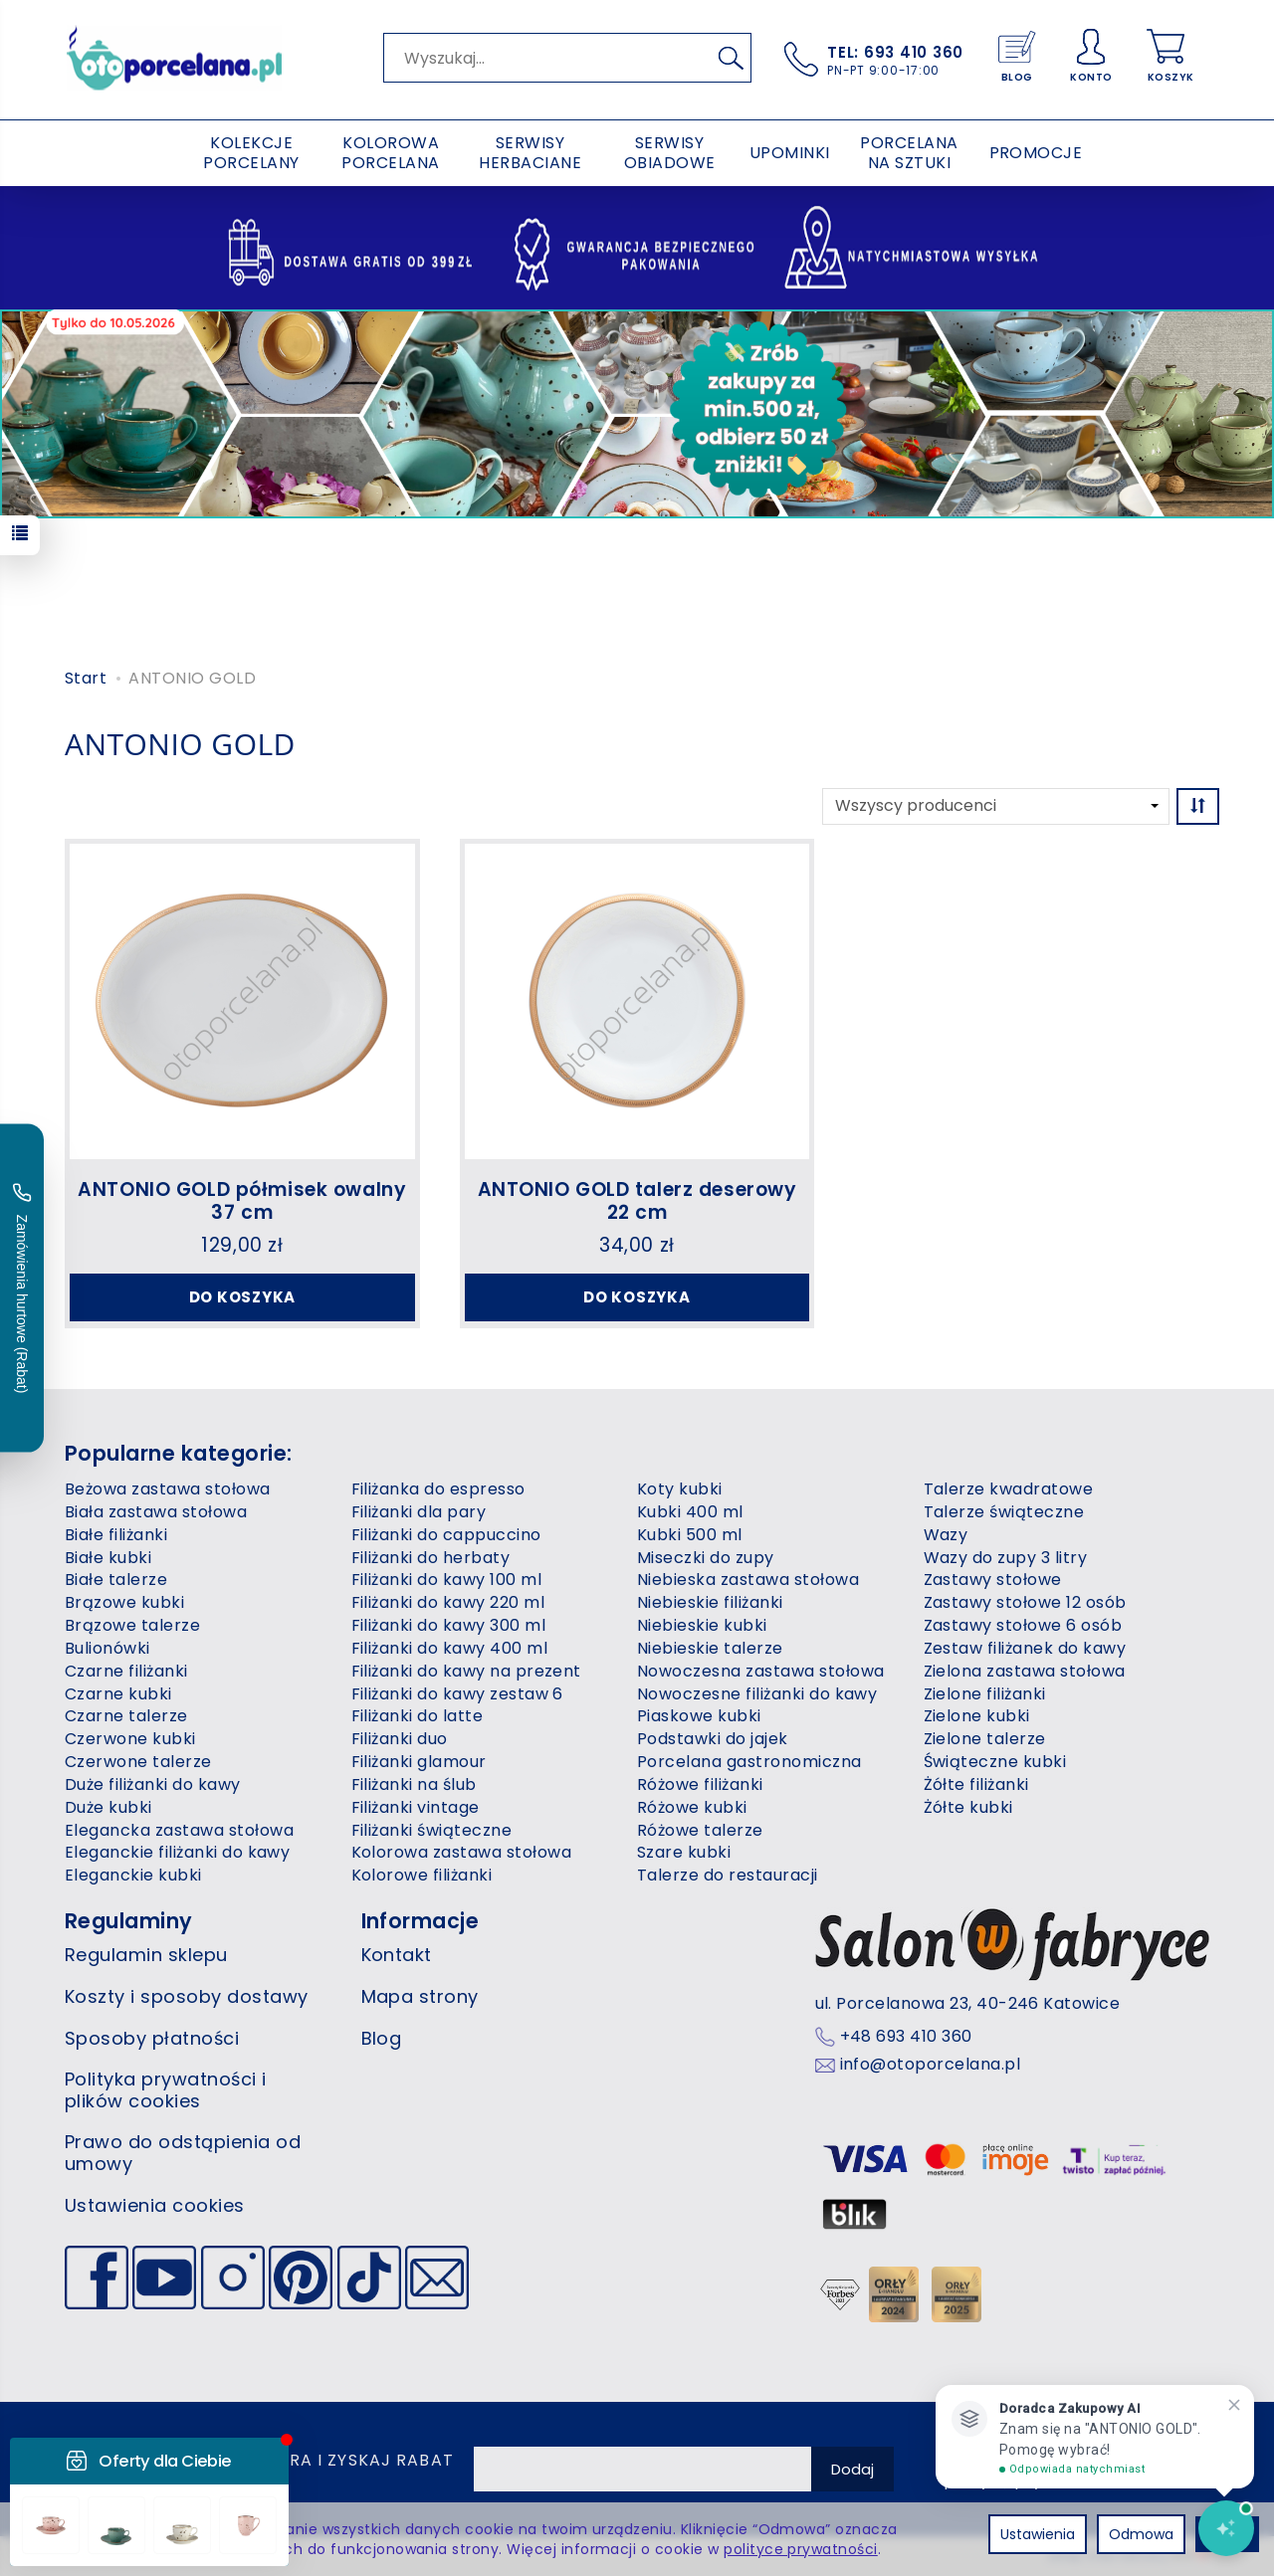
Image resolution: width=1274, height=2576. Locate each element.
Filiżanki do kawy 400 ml (449, 1648)
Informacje (420, 1920)
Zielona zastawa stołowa (1025, 1671)
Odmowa (1141, 2534)
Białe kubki (108, 1557)
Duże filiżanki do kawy (153, 1784)
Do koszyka (243, 1297)
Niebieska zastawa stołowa (748, 1579)
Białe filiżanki (116, 1534)
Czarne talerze (126, 1715)
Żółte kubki (968, 1807)
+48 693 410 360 (906, 2037)
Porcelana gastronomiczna (749, 1761)
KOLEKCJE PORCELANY (251, 152)
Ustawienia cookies (155, 2205)
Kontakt (396, 1954)
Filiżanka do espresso (438, 1489)
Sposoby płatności (152, 2038)
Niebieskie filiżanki (710, 1602)
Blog (381, 2038)
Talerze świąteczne (1004, 1511)
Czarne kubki (118, 1694)
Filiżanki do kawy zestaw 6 (457, 1694)
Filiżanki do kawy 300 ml (448, 1625)
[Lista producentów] (995, 806)
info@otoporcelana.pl (930, 2065)
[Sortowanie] (1197, 806)
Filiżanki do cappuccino (446, 1534)
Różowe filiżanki (700, 1784)
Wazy (946, 1534)
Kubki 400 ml (690, 1511)
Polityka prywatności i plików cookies (166, 2090)
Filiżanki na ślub (414, 1784)
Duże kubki (108, 1807)
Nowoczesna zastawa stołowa (760, 1671)
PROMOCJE (1036, 152)
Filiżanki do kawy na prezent (466, 1671)
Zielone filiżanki (985, 1694)
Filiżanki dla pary (419, 1511)
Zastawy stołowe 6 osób (1023, 1625)
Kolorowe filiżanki (422, 1875)
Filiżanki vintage (415, 1807)
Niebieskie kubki (702, 1625)
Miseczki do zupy (705, 1557)
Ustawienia (1037, 2534)
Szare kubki (684, 1852)
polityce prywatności (801, 2549)
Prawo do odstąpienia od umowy (183, 2152)
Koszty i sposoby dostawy (187, 1996)
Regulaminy (129, 1920)
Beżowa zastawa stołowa (168, 1489)
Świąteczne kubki (995, 1761)
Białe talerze (116, 1579)
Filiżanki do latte (417, 1715)
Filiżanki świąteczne (432, 1830)
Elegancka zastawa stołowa (179, 1830)
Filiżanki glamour (419, 1761)
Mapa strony (420, 1996)
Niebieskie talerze (710, 1648)
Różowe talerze (700, 1830)
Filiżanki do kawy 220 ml (448, 1602)
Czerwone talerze (138, 1761)
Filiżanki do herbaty (431, 1557)
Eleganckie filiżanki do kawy (177, 1852)
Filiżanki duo (399, 1738)
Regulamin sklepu (146, 1954)
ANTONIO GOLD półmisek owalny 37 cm (242, 1201)
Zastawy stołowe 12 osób (1025, 1602)
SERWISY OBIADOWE (670, 152)
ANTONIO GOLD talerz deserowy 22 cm (637, 1201)
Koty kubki (680, 1489)
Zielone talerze (985, 1738)
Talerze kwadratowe (1009, 1489)
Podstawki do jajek (712, 1738)
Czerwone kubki (130, 1738)
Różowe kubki (692, 1807)
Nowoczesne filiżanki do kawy (757, 1694)
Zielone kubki (977, 1715)
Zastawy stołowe (993, 1579)
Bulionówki (107, 1648)
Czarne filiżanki (126, 1671)
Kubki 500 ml (690, 1534)
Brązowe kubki (124, 1602)
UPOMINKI (789, 152)
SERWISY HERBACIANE (530, 152)
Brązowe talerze (132, 1625)
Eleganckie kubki (133, 1875)
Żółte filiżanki (976, 1784)
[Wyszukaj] (730, 58)
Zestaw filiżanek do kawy (1025, 1648)
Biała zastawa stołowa (156, 1511)
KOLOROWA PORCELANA (390, 152)
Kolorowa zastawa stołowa (461, 1852)
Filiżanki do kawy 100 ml (446, 1579)
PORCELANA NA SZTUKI (908, 152)
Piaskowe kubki (699, 1715)
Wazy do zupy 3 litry (1006, 1557)
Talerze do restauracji (727, 1875)
